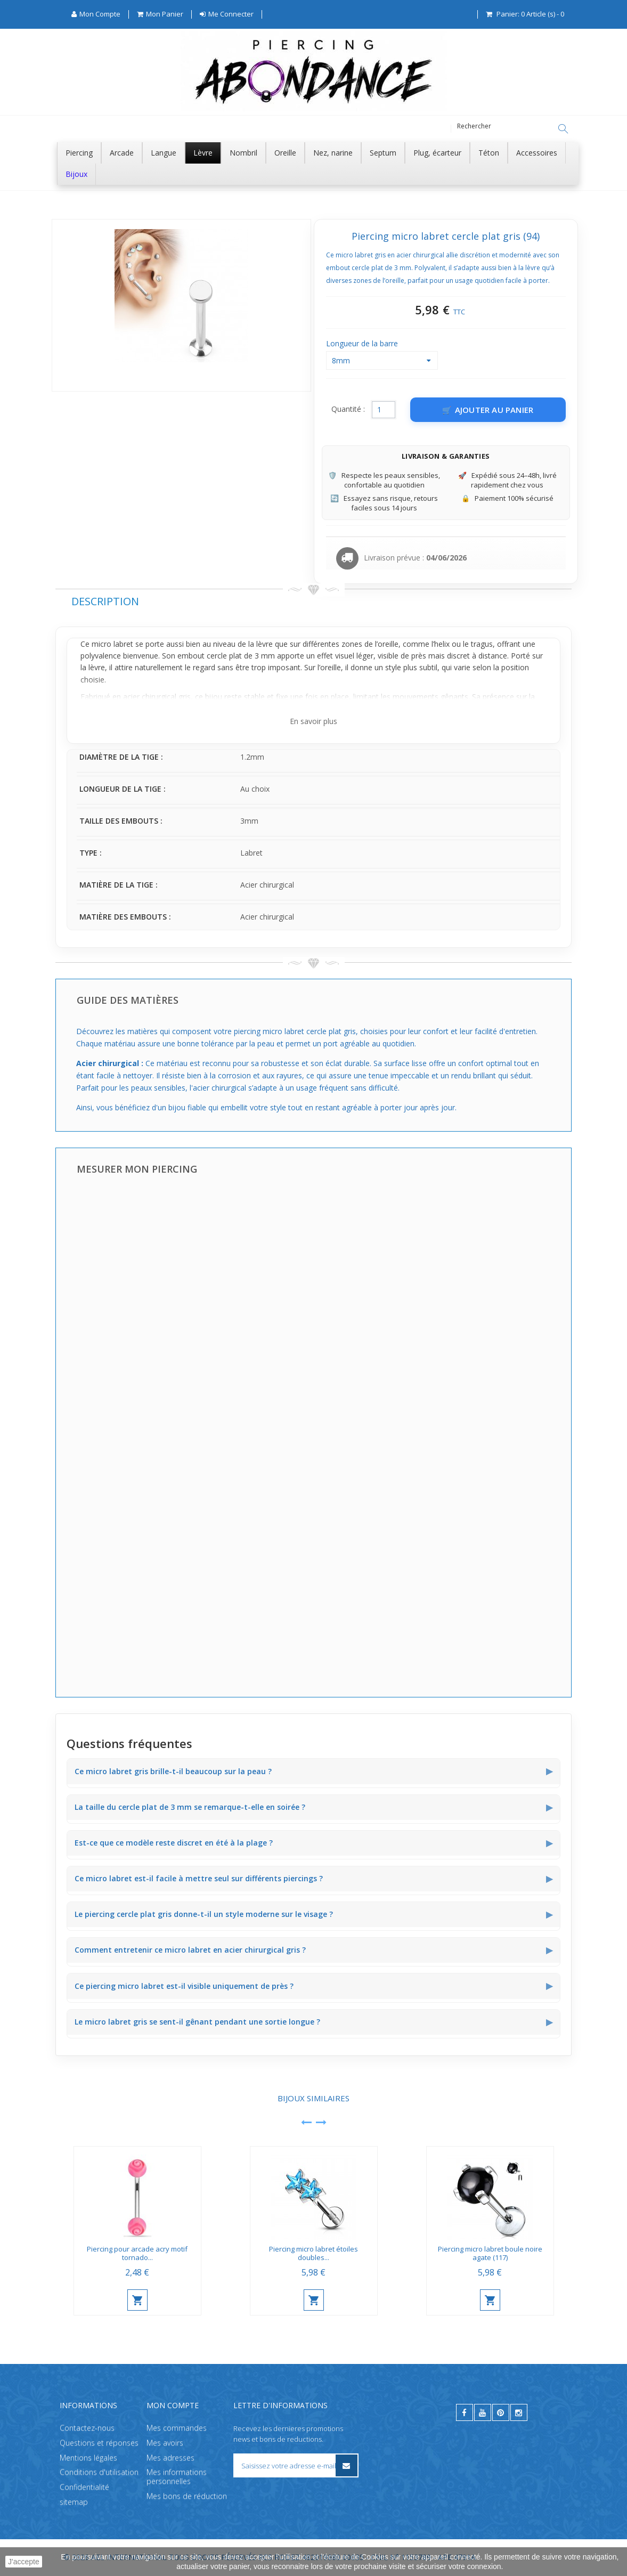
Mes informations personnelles (176, 2476)
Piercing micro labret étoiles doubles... (313, 2254)
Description (105, 602)
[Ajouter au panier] (488, 410)
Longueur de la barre (363, 344)
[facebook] (464, 2412)
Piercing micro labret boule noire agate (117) (490, 2254)
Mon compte (172, 2405)
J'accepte (23, 2561)
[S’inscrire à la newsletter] (346, 2465)
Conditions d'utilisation (99, 2472)
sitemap (74, 2502)
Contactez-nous (87, 2428)
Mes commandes (176, 2428)
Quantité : (348, 409)
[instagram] (518, 2412)
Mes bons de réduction (186, 2496)
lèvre (264, 644)
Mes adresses (170, 2457)
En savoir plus (313, 722)
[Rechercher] (563, 129)
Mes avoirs (164, 2442)
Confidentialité (84, 2487)
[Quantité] (383, 410)
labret (123, 644)
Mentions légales (88, 2457)
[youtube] (482, 2412)
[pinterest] (500, 2412)
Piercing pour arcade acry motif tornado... (137, 2254)
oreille (388, 644)
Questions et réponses (99, 2442)
